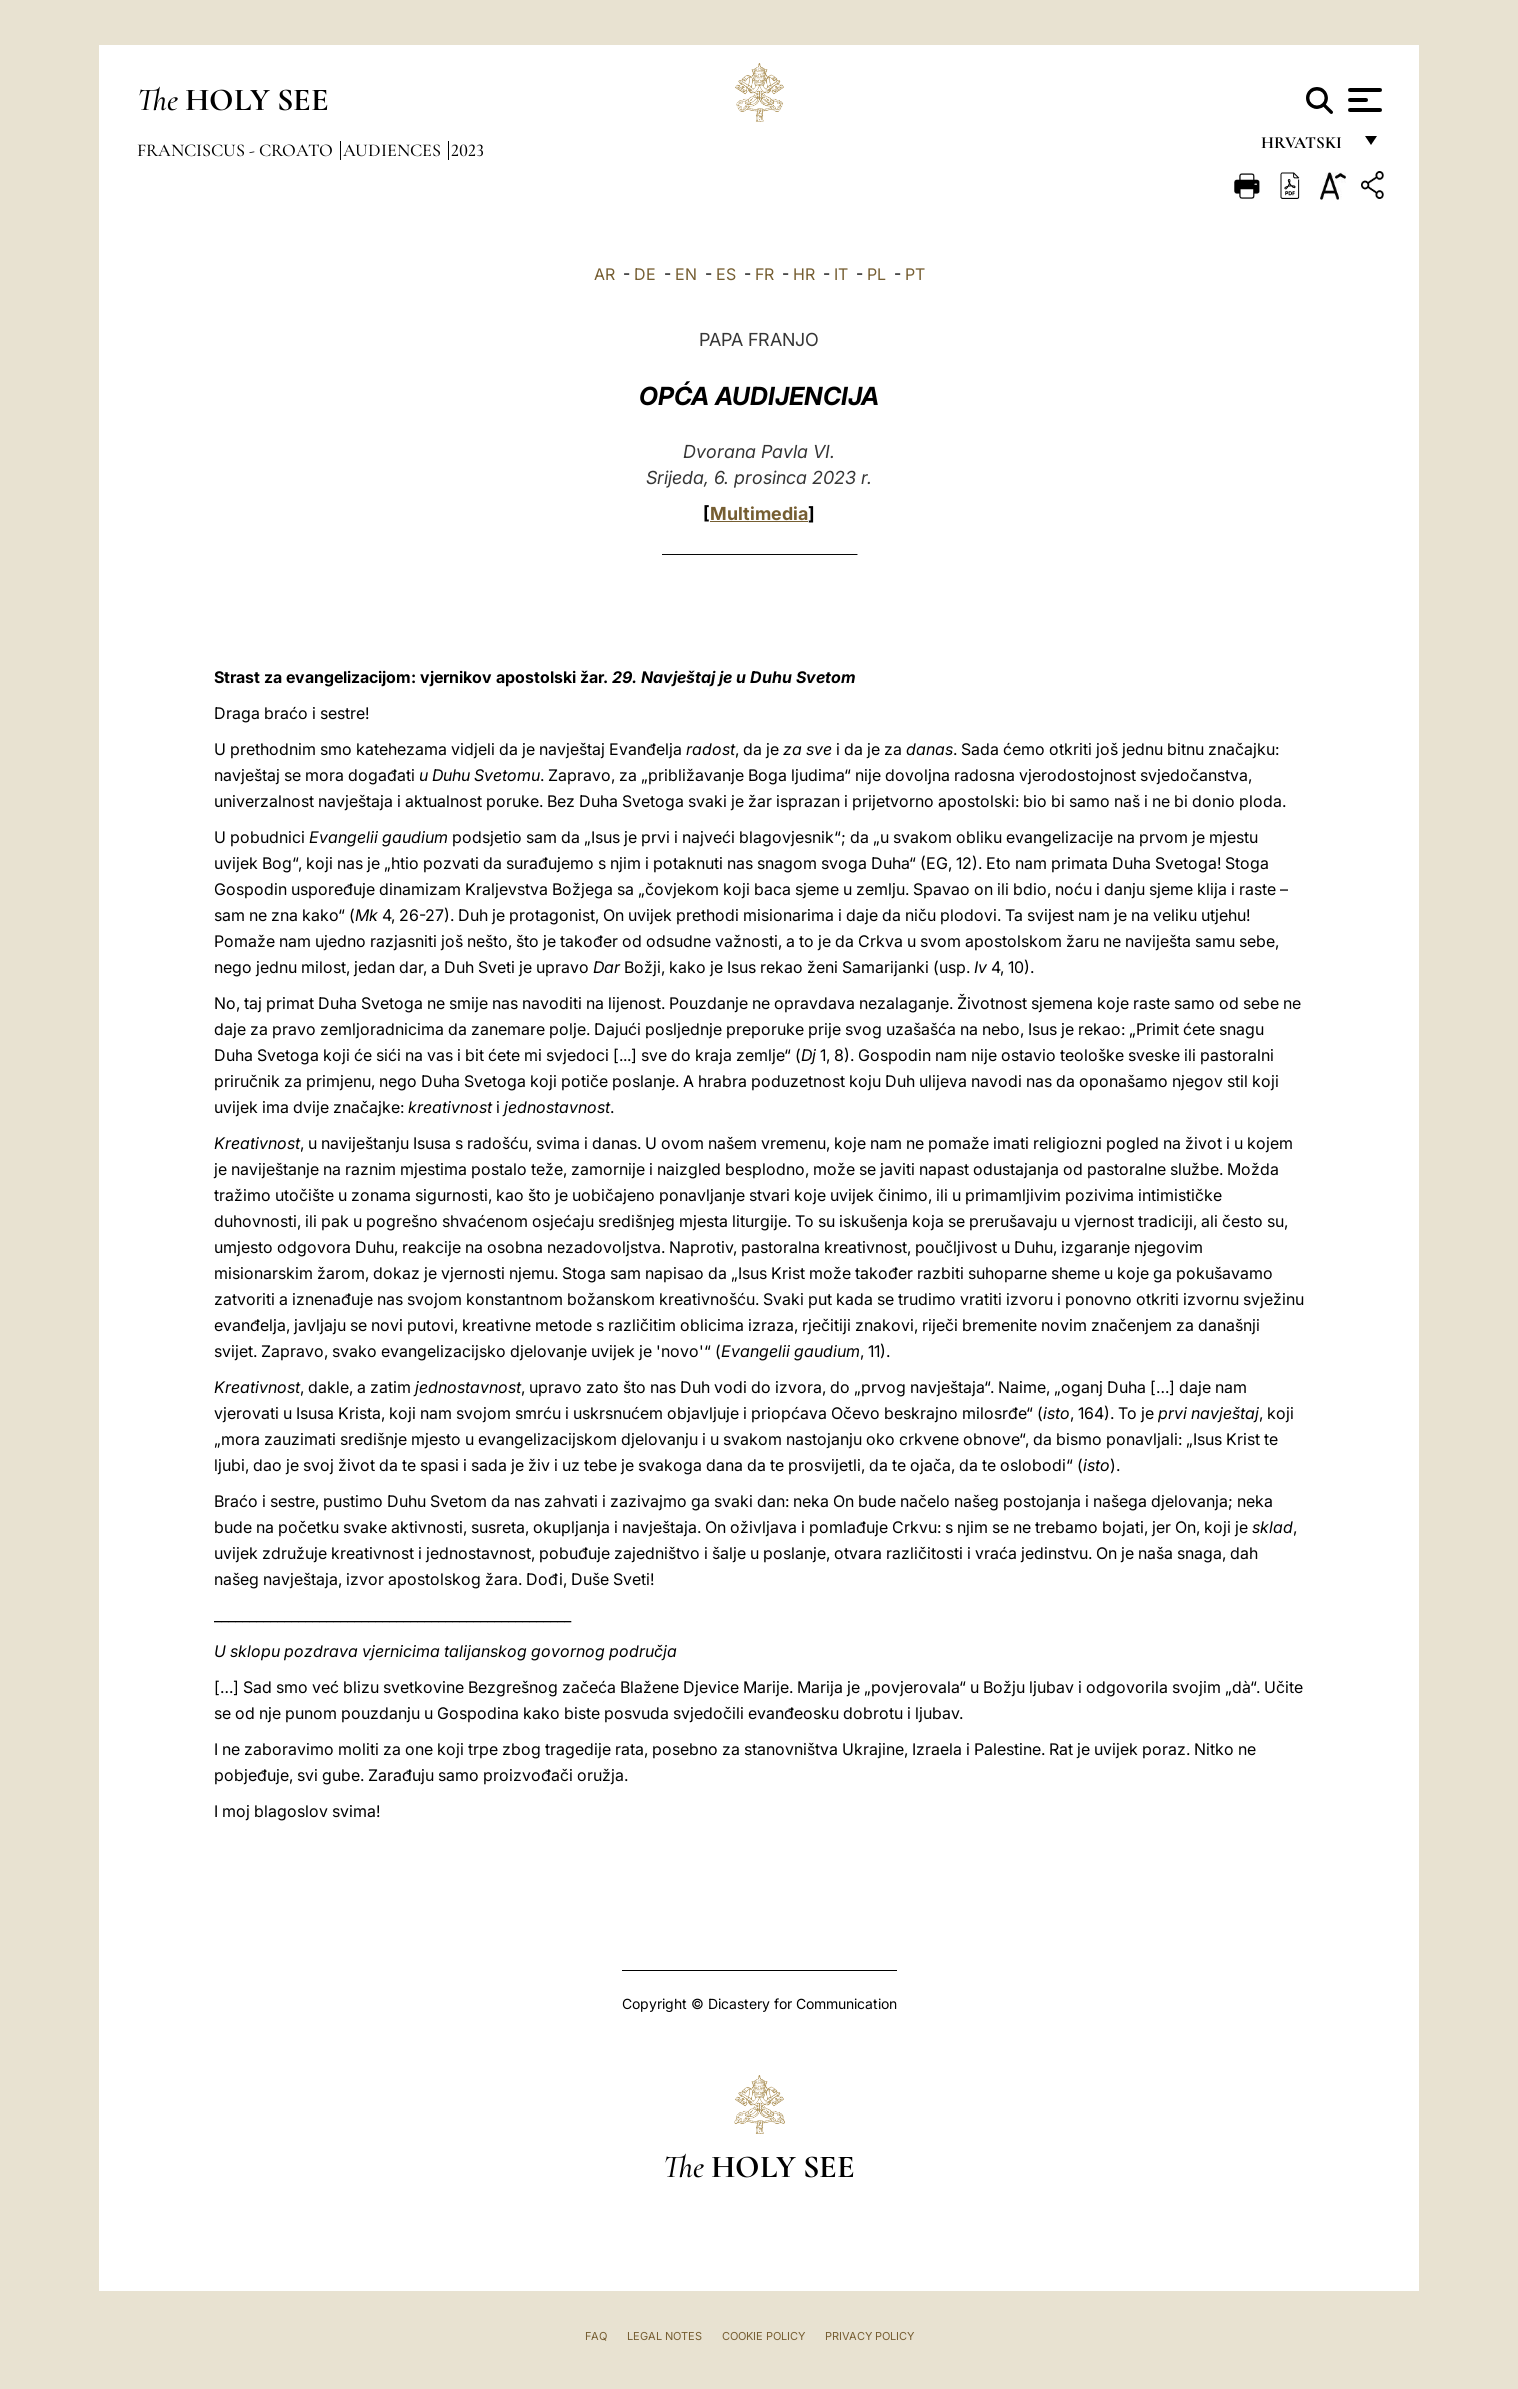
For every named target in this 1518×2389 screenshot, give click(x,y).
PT (915, 274)
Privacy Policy (869, 2336)
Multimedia (759, 513)
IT (841, 274)
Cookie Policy (763, 2336)
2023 (467, 150)
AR (604, 274)
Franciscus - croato (237, 150)
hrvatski (1305, 147)
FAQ (596, 2336)
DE (645, 274)
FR (764, 274)
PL (876, 274)
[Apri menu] (1362, 100)
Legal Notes (664, 2336)
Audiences (394, 150)
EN (686, 274)
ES (726, 274)
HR (804, 274)
